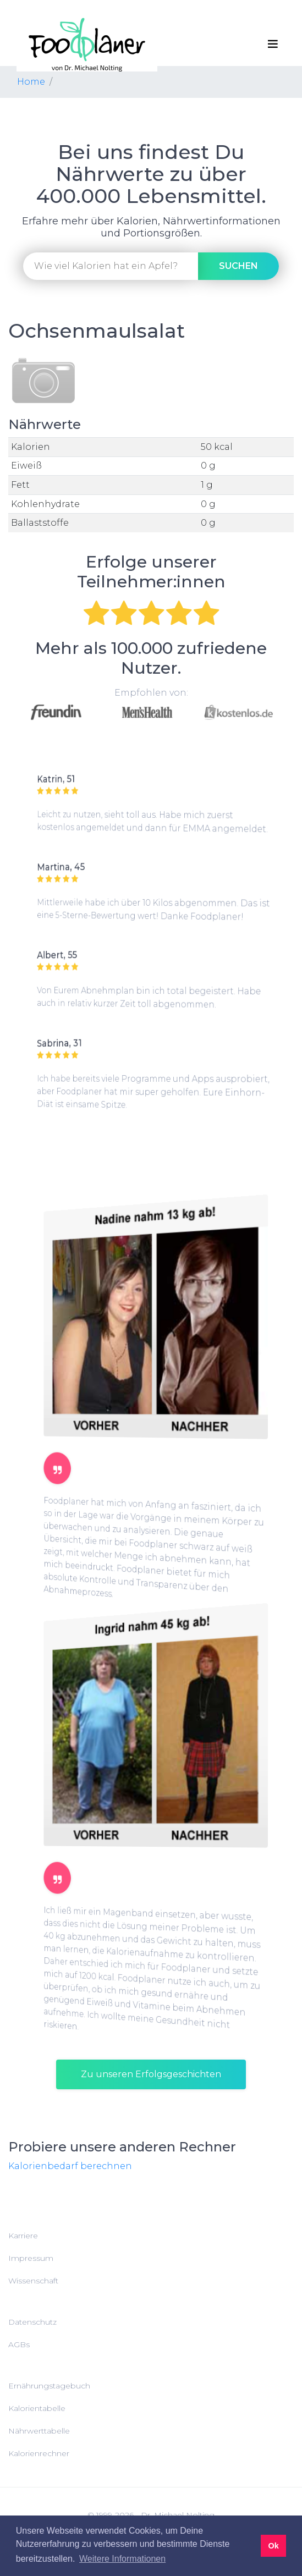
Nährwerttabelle (39, 2431)
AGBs (19, 2344)
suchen (238, 266)
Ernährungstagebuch (49, 2386)
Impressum (30, 2258)
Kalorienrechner (38, 2453)
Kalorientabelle (36, 2408)
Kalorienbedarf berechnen (70, 2166)
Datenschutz (32, 2322)
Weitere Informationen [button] (122, 2558)
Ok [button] (273, 2545)
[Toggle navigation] (272, 44)
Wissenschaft (33, 2281)
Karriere (23, 2236)
